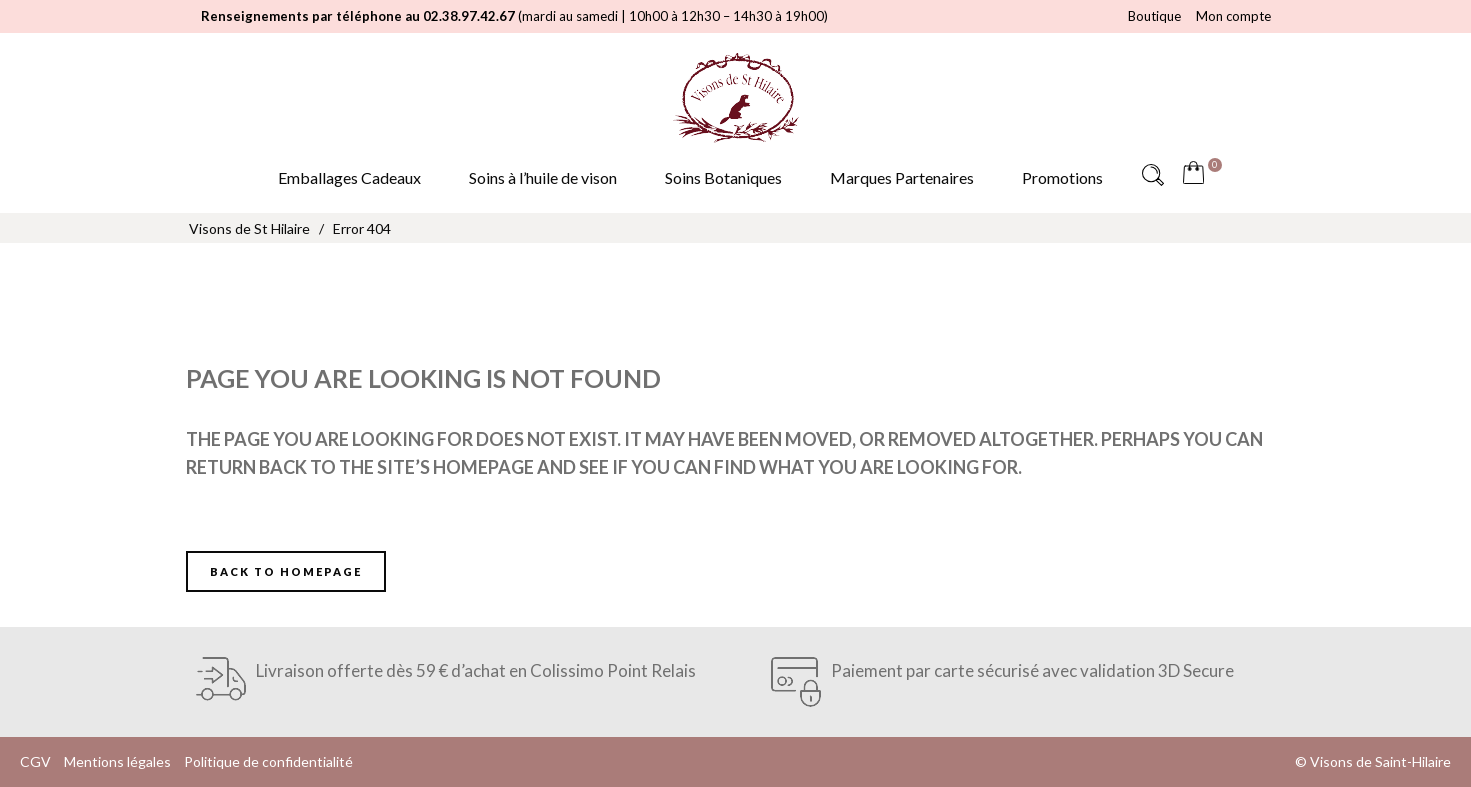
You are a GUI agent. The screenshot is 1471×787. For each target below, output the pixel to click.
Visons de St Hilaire (249, 228)
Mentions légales (117, 761)
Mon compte (1233, 16)
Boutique (1154, 16)
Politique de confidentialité (268, 761)
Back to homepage (286, 571)
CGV (35, 761)
